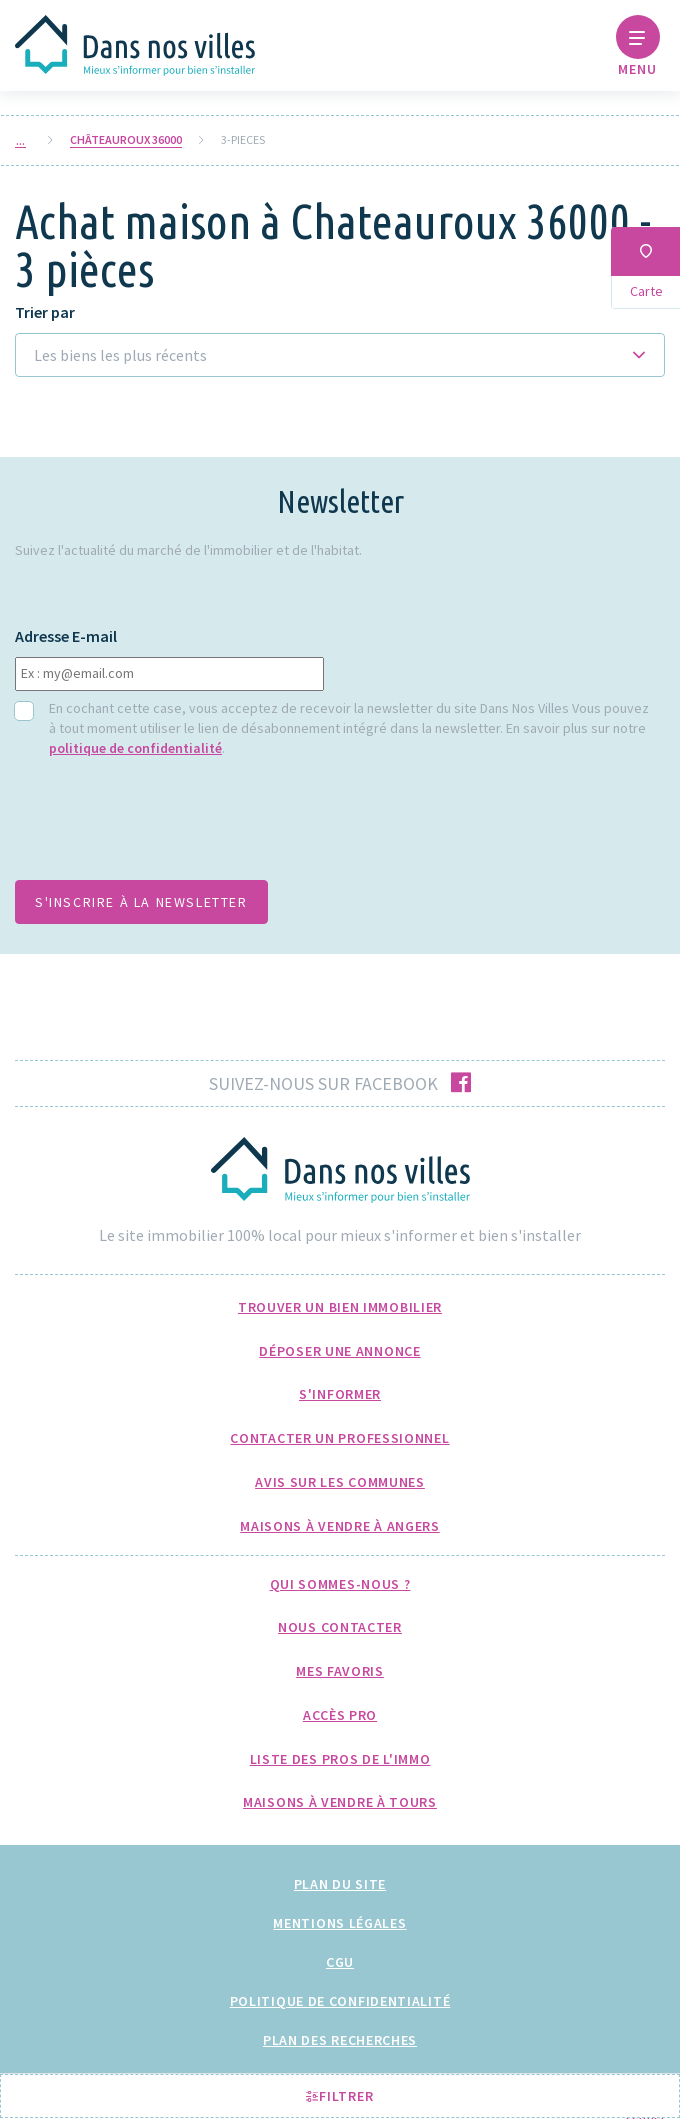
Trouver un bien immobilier (340, 1307)
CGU (340, 1962)
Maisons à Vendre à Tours (340, 1802)
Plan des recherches (340, 2040)
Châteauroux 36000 (126, 140)
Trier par (45, 312)
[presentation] (167, 825)
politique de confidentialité (135, 748)
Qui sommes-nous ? (340, 1584)
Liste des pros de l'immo (340, 1759)
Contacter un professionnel (339, 1438)
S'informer (340, 1394)
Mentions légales (339, 1923)
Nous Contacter (340, 1627)
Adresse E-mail (66, 636)
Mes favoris (340, 1671)
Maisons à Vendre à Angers (340, 1526)
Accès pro (340, 1715)
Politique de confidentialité (340, 2001)
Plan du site (340, 1884)
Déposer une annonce (339, 1351)
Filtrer (340, 2096)
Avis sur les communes (340, 1482)
